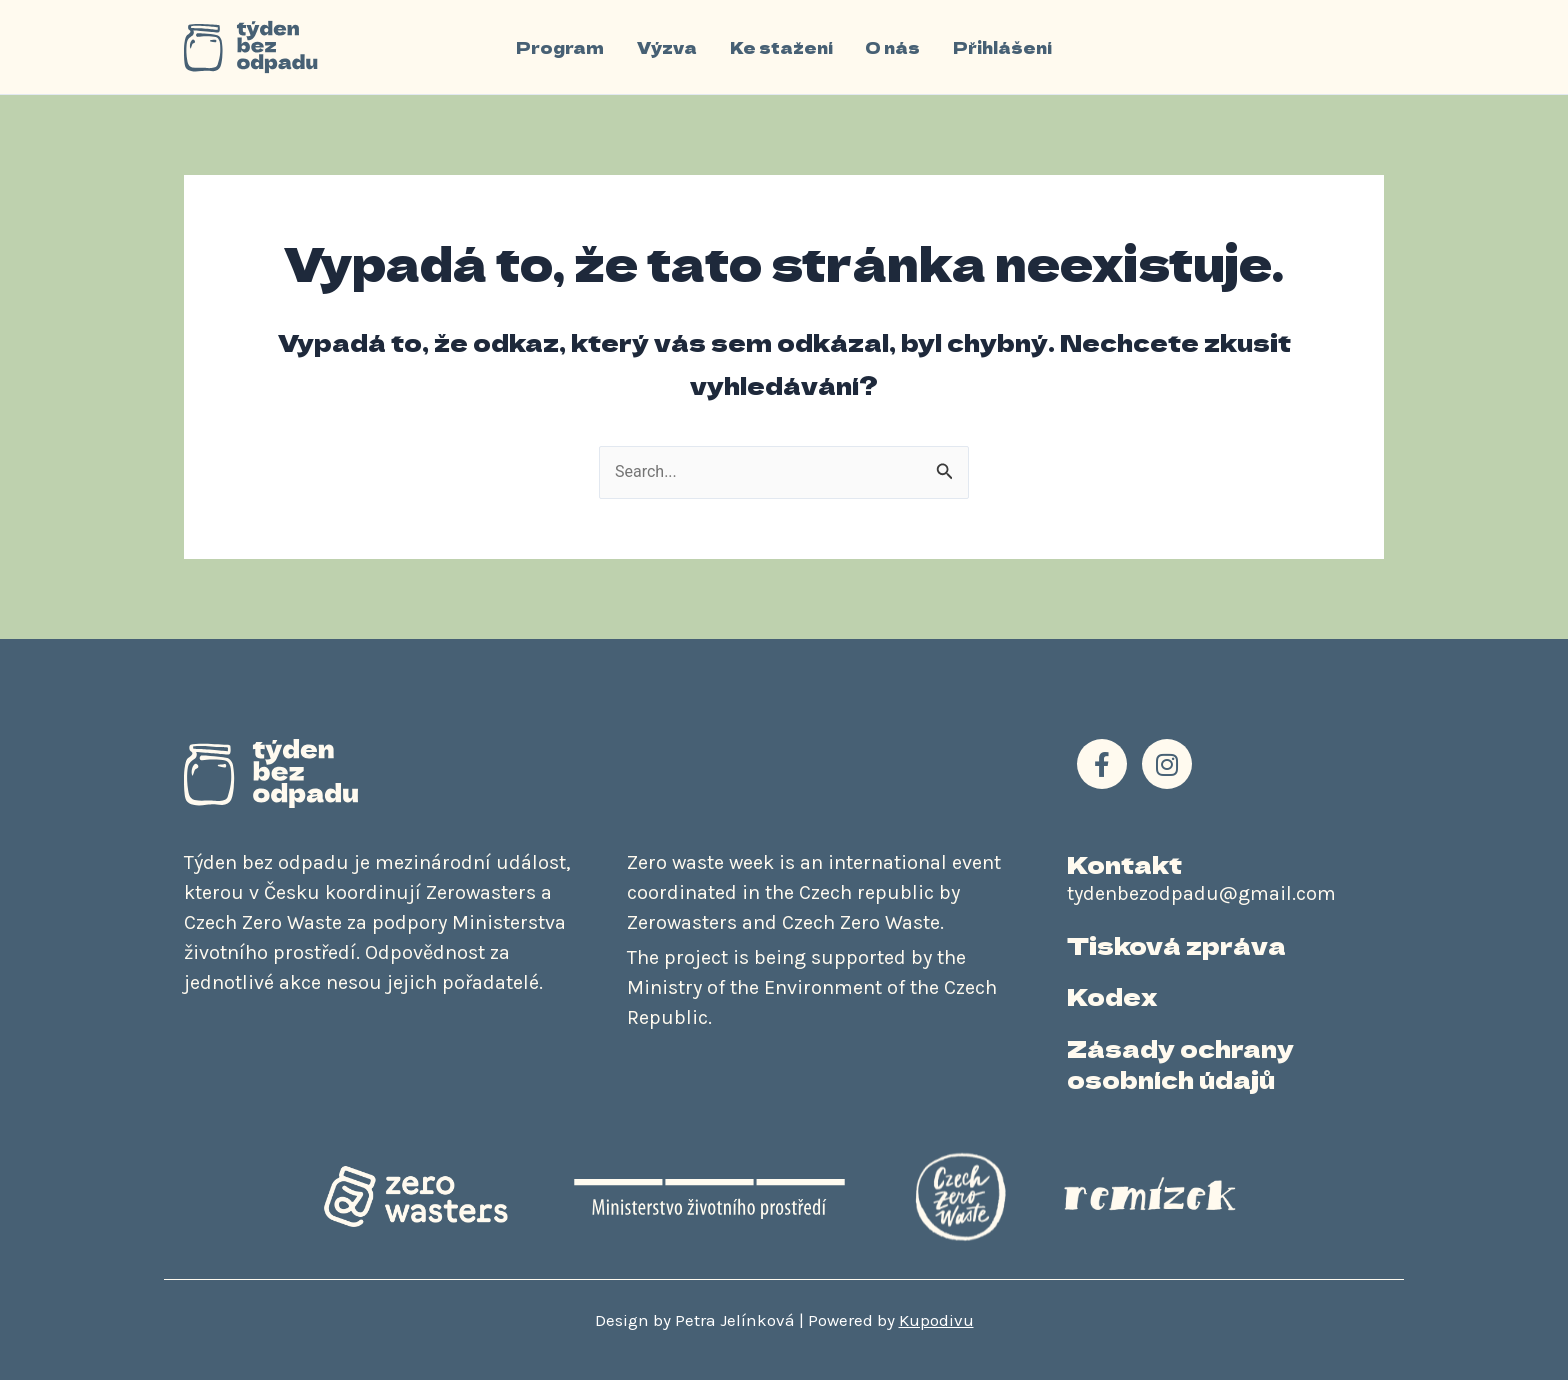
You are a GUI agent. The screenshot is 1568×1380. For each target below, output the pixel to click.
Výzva (668, 47)
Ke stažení (781, 47)
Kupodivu (936, 1320)
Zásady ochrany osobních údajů (1180, 1063)
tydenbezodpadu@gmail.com (1201, 893)
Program (562, 47)
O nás (892, 47)
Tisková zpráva (1176, 944)
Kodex (1112, 995)
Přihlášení (1001, 47)
